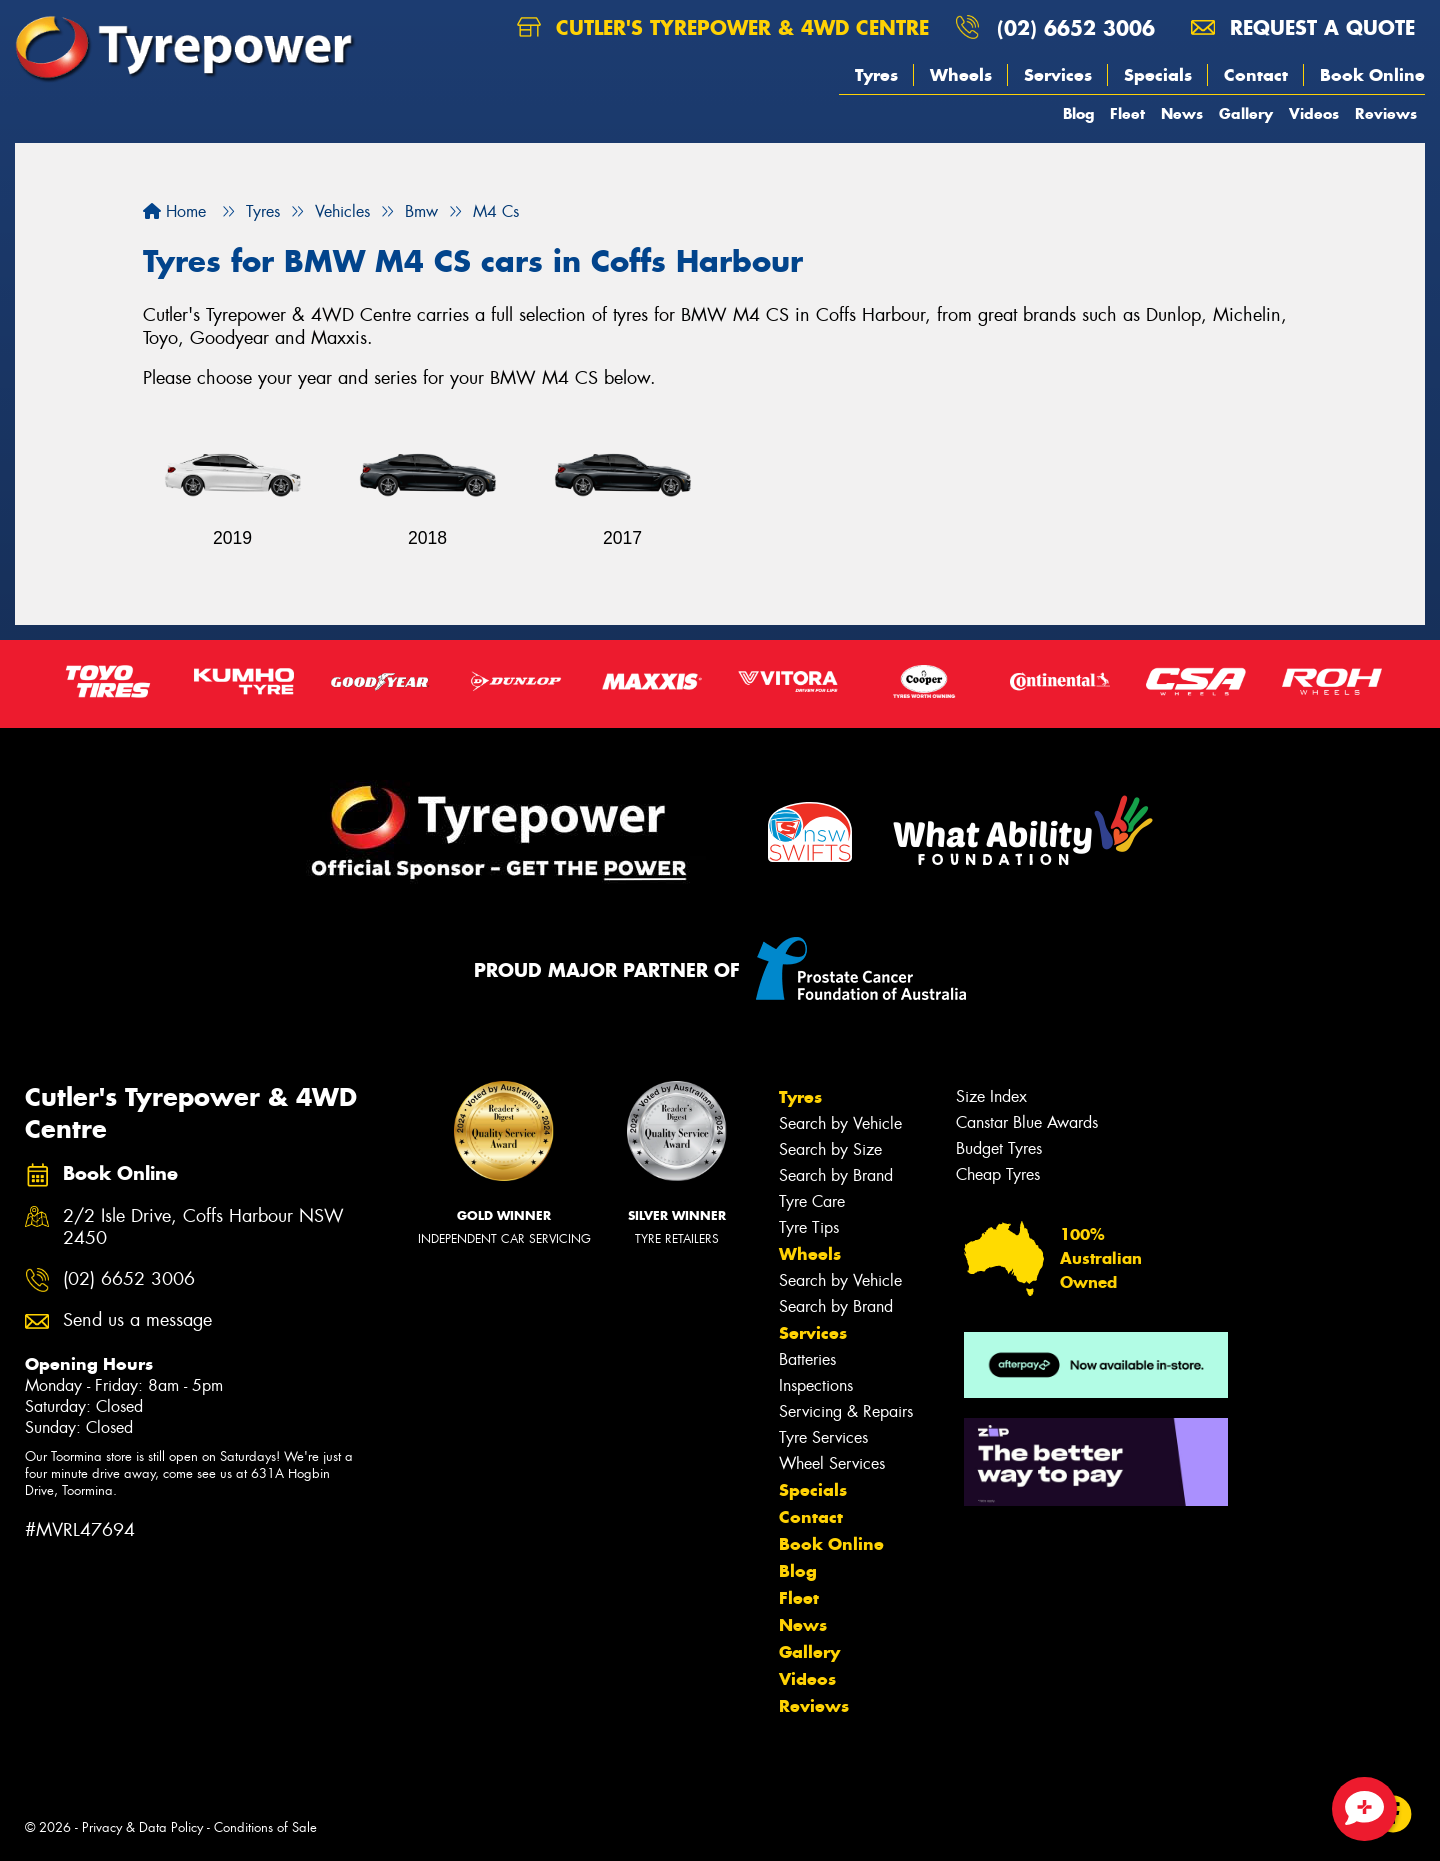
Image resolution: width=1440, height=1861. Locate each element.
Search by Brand (836, 1175)
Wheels (961, 75)
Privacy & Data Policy (142, 1827)
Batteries (807, 1359)
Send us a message (137, 1320)
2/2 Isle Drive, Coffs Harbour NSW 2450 (203, 1228)
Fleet (1127, 113)
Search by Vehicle (840, 1123)
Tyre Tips (809, 1227)
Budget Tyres (999, 1148)
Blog (1078, 113)
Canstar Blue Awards (1027, 1122)
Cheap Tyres (998, 1174)
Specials (1158, 75)
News (1182, 113)
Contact (1256, 75)
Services (1058, 75)
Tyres (876, 75)
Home (174, 211)
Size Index (991, 1096)
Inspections (816, 1385)
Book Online (1372, 75)
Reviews (1386, 113)
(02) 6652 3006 (1076, 27)
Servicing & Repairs (846, 1411)
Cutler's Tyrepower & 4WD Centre (723, 27)
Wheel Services (832, 1463)
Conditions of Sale (265, 1827)
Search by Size (830, 1149)
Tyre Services (823, 1437)
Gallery (1246, 113)
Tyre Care (812, 1201)
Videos (1314, 113)
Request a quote (1303, 27)
